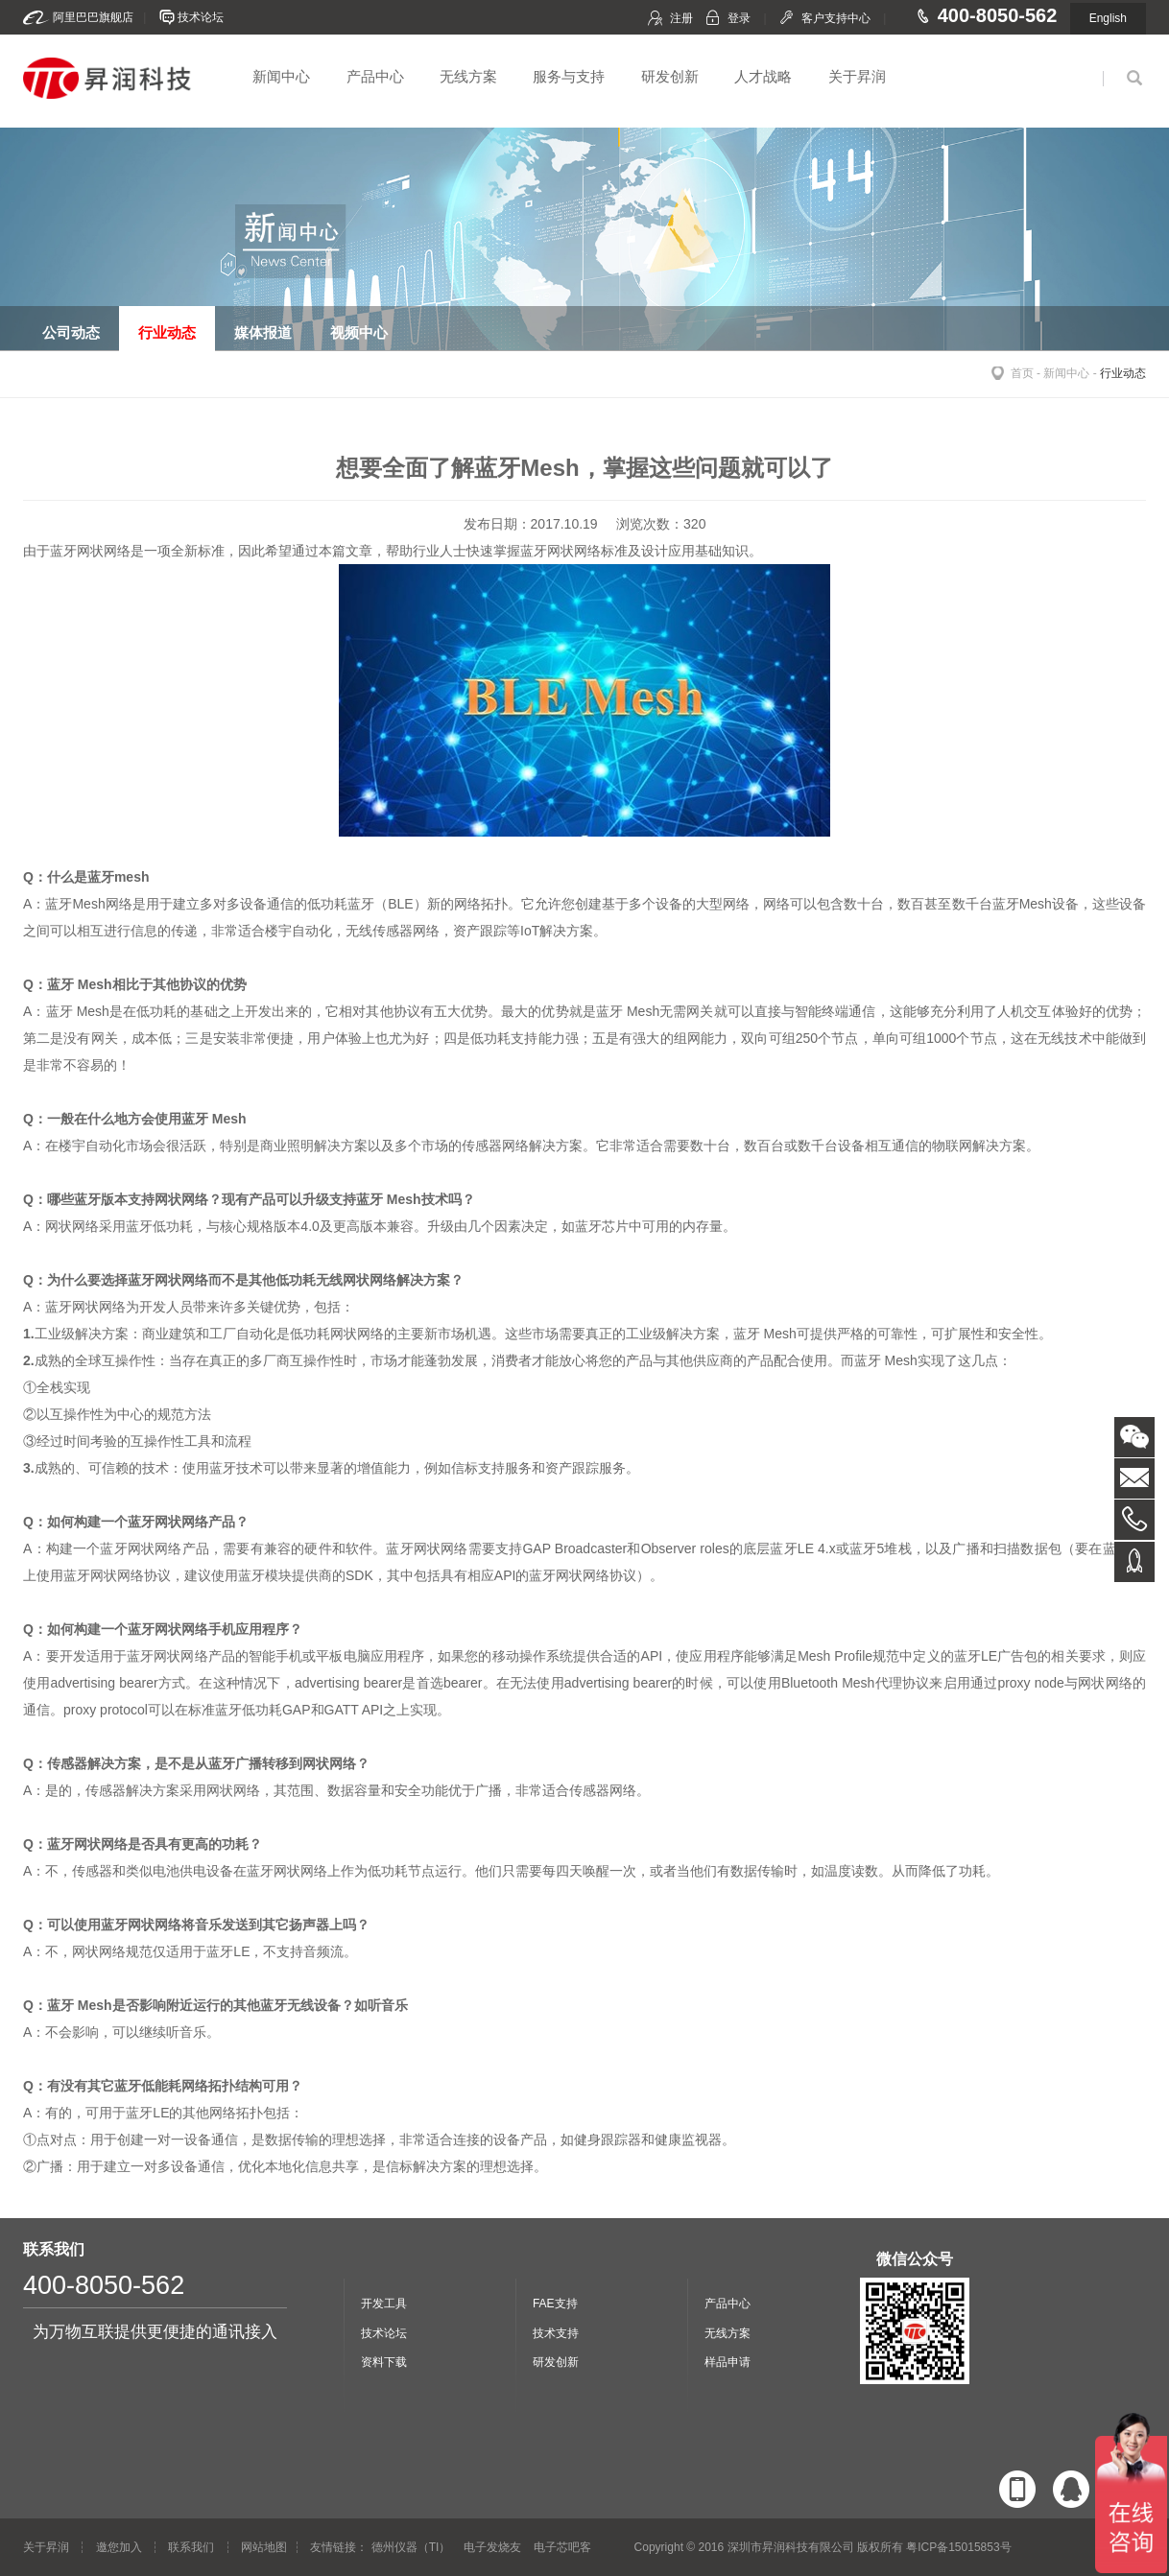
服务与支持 (569, 76)
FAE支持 (555, 2303)
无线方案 (468, 76)
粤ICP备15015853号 (958, 2547)
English (1108, 18)
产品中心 (375, 76)
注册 (681, 18)
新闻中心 (281, 76)
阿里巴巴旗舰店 (93, 17)
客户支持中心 (836, 18)
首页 (1022, 373)
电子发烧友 (492, 2547)
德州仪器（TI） (411, 2547)
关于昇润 (857, 76)
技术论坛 (201, 17)
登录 (739, 18)
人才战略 (763, 76)
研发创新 (670, 76)
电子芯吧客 (562, 2547)
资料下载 (384, 2362)
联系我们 (191, 2547)
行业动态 (1123, 373)
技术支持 (556, 2333)
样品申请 (727, 2362)
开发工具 (384, 2303)
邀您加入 (119, 2547)
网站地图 (264, 2547)
